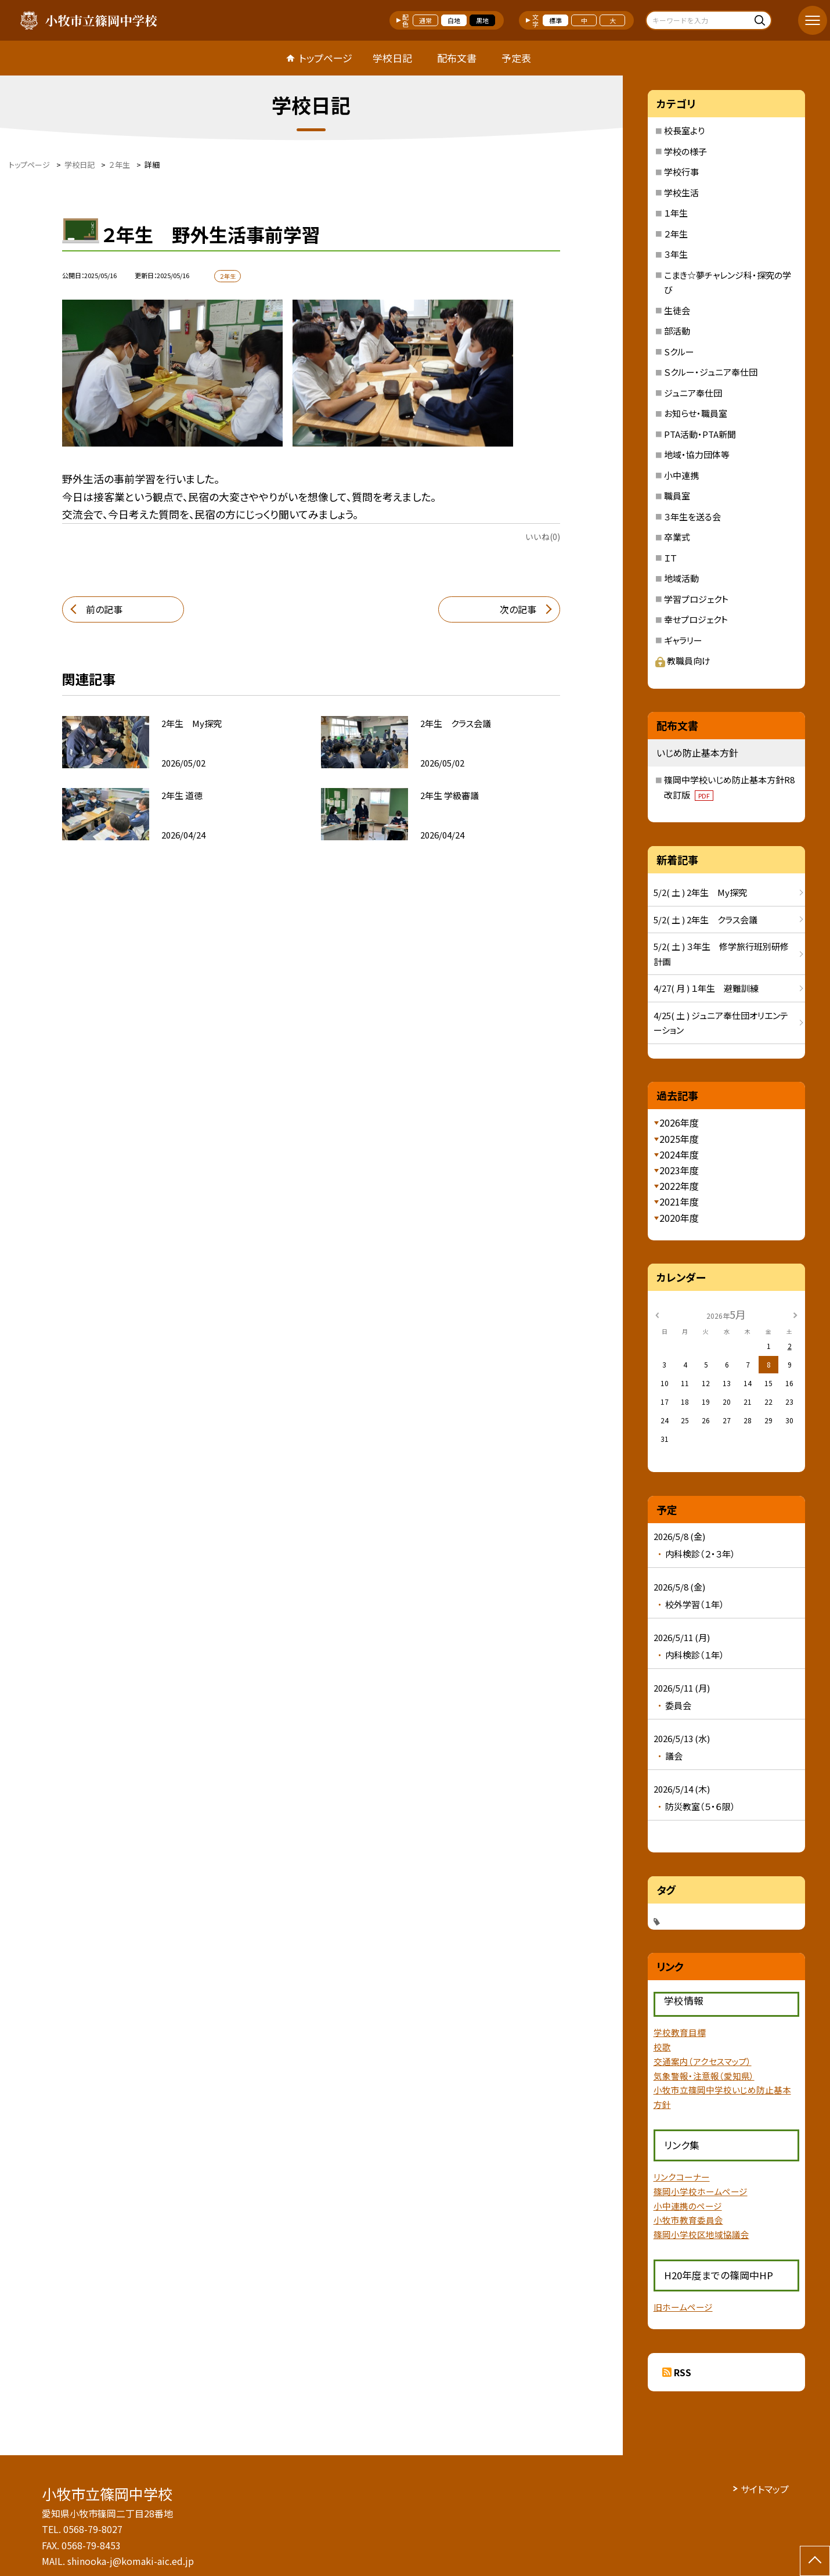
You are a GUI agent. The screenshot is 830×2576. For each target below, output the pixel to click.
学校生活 (681, 192)
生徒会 (677, 310)
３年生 (676, 254)
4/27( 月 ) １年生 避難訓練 (706, 988)
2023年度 (679, 1170)
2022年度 (679, 1186)
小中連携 (681, 475)
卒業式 (677, 537)
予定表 (516, 58)
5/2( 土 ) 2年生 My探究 (700, 892)
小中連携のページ (688, 2206)
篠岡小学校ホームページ (701, 2191)
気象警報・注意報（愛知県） (704, 2076)
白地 (454, 20)
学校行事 (681, 172)
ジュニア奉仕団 (693, 393)
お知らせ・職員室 (695, 413)
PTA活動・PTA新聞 (700, 434)
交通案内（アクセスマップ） (703, 2061)
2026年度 (679, 1122)
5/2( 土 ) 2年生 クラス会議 (705, 919)
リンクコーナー (682, 2177)
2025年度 (679, 1139)
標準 (555, 20)
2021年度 (679, 1201)
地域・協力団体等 (697, 454)
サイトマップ (765, 2489)
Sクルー (679, 352)
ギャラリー (683, 640)
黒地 (482, 20)
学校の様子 (685, 151)
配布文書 (457, 58)
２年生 (676, 234)
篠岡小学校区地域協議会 (701, 2234)
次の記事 (518, 609)
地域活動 (681, 578)
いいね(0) (542, 536)
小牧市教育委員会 (688, 2220)
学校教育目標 (680, 2032)
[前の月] (657, 1314)
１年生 (676, 213)
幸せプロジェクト (696, 619)
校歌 (662, 2047)
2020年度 (679, 1218)
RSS (682, 2372)
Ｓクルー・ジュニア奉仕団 (710, 372)
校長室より (684, 130)
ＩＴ (670, 558)
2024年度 (679, 1154)
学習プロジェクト (696, 599)
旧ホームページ (683, 2307)
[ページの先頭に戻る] (814, 2560)
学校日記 (392, 58)
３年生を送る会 (692, 516)
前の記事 (104, 609)
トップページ (325, 58)
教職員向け (682, 660)
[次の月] (795, 1314)
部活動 (677, 331)
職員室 (677, 496)
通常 (425, 20)
